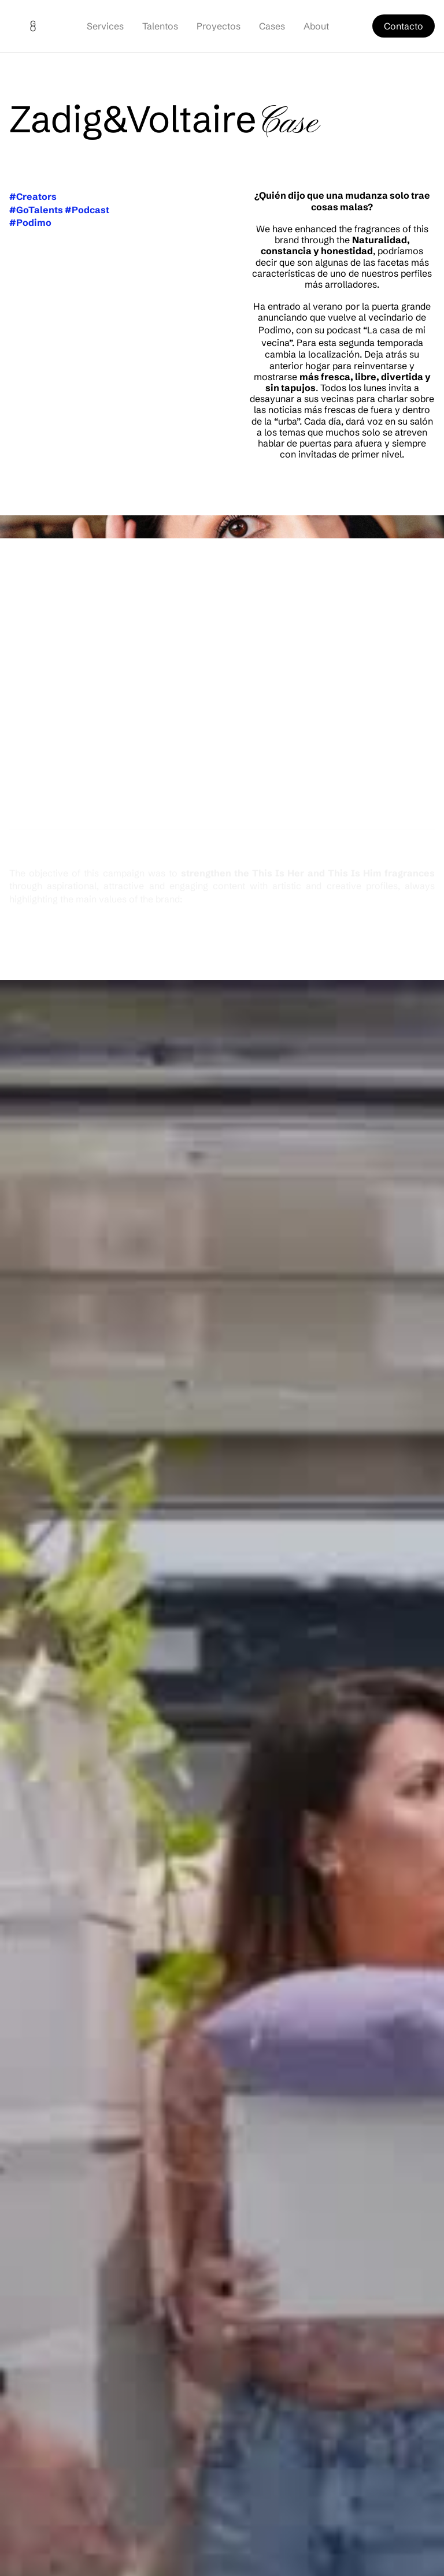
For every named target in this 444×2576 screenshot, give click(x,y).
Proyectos (218, 26)
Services (105, 26)
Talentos (160, 26)
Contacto (403, 26)
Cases (272, 26)
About (316, 26)
